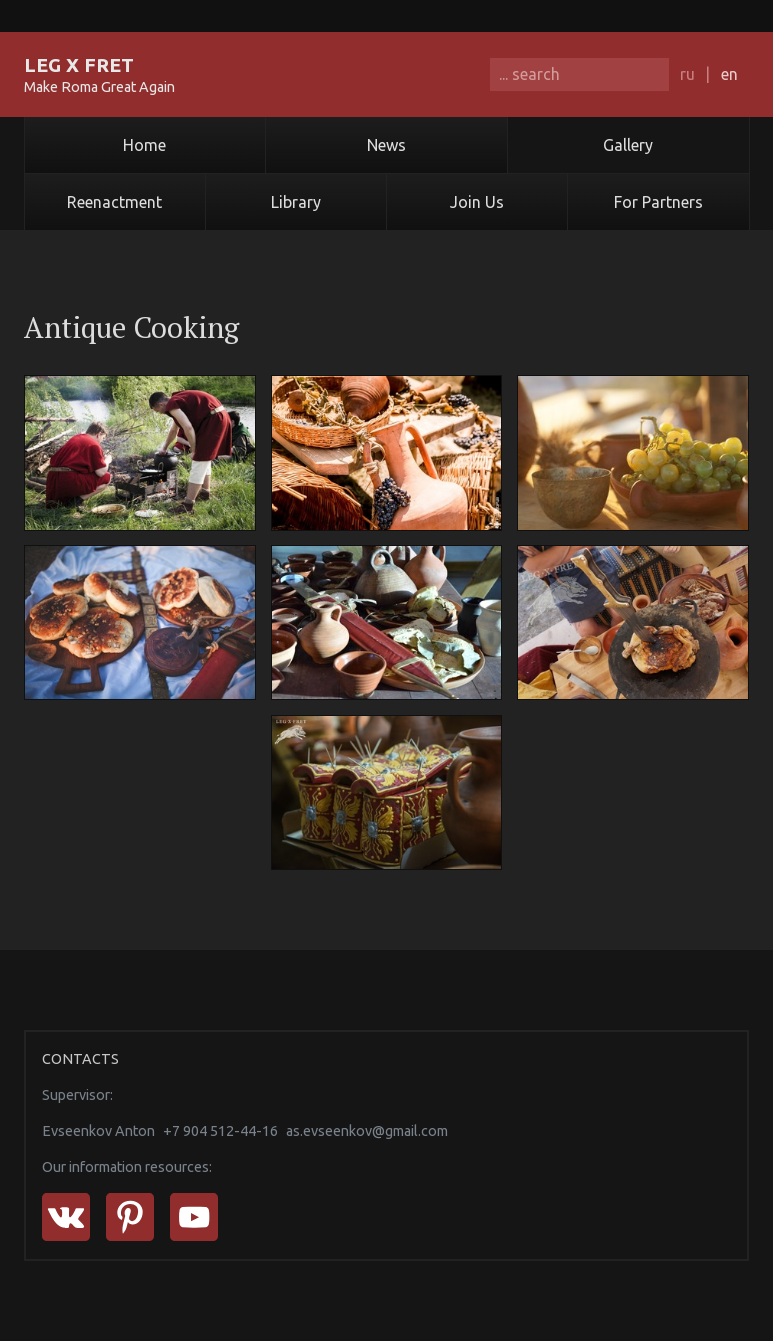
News (386, 145)
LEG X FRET (79, 65)
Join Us (477, 202)
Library (296, 202)
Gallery (628, 145)
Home (144, 145)
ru (687, 74)
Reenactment (114, 202)
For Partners (658, 202)
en (729, 74)
